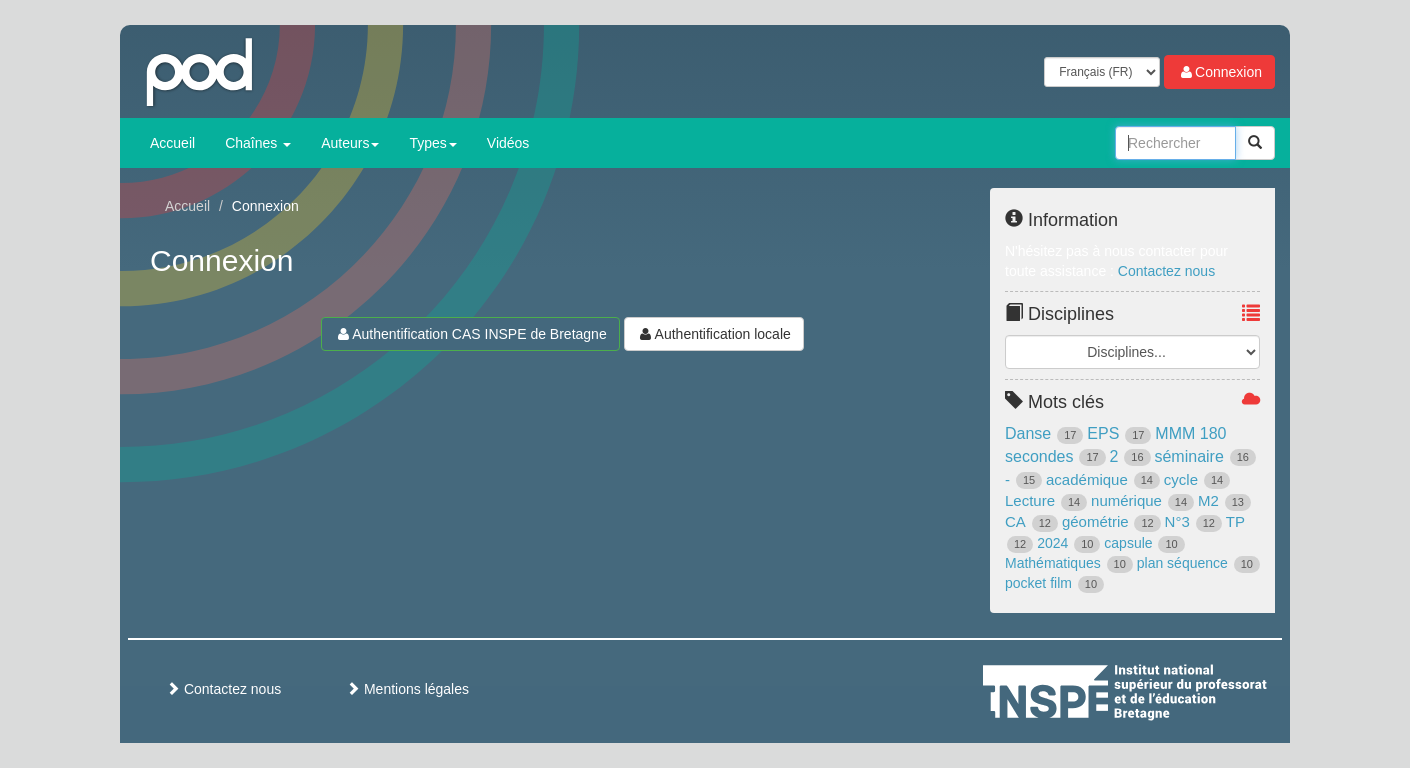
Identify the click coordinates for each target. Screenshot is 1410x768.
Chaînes (258, 143)
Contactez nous (1166, 271)
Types (432, 143)
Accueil (172, 143)
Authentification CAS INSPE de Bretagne (470, 334)
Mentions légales (407, 689)
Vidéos (508, 143)
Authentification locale (714, 334)
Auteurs (350, 143)
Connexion (1219, 72)
